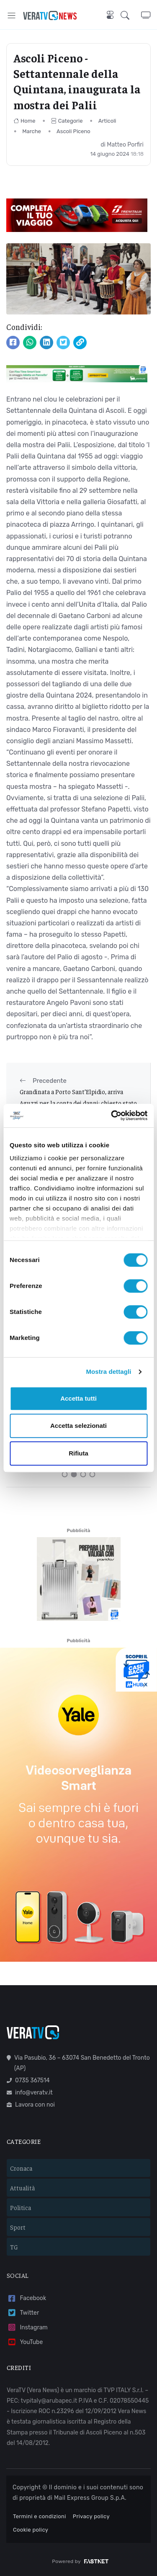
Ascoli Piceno (73, 131)
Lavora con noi (31, 2104)
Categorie (67, 121)
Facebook (26, 2299)
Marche (31, 131)
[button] (131, 15)
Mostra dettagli (108, 1371)
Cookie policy (30, 2530)
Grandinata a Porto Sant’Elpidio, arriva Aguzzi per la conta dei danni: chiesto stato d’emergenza (78, 1102)
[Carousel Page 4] (92, 1474)
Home (24, 121)
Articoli (107, 121)
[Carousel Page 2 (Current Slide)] (74, 1474)
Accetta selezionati (78, 1425)
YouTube (25, 2342)
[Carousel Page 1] (65, 1474)
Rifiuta (78, 1453)
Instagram (27, 2327)
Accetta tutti (78, 1398)
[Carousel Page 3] (83, 1474)
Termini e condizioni (39, 2516)
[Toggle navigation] (11, 15)
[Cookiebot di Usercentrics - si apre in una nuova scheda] (111, 1115)
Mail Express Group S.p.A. (90, 2497)
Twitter (23, 2313)
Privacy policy (91, 2516)
